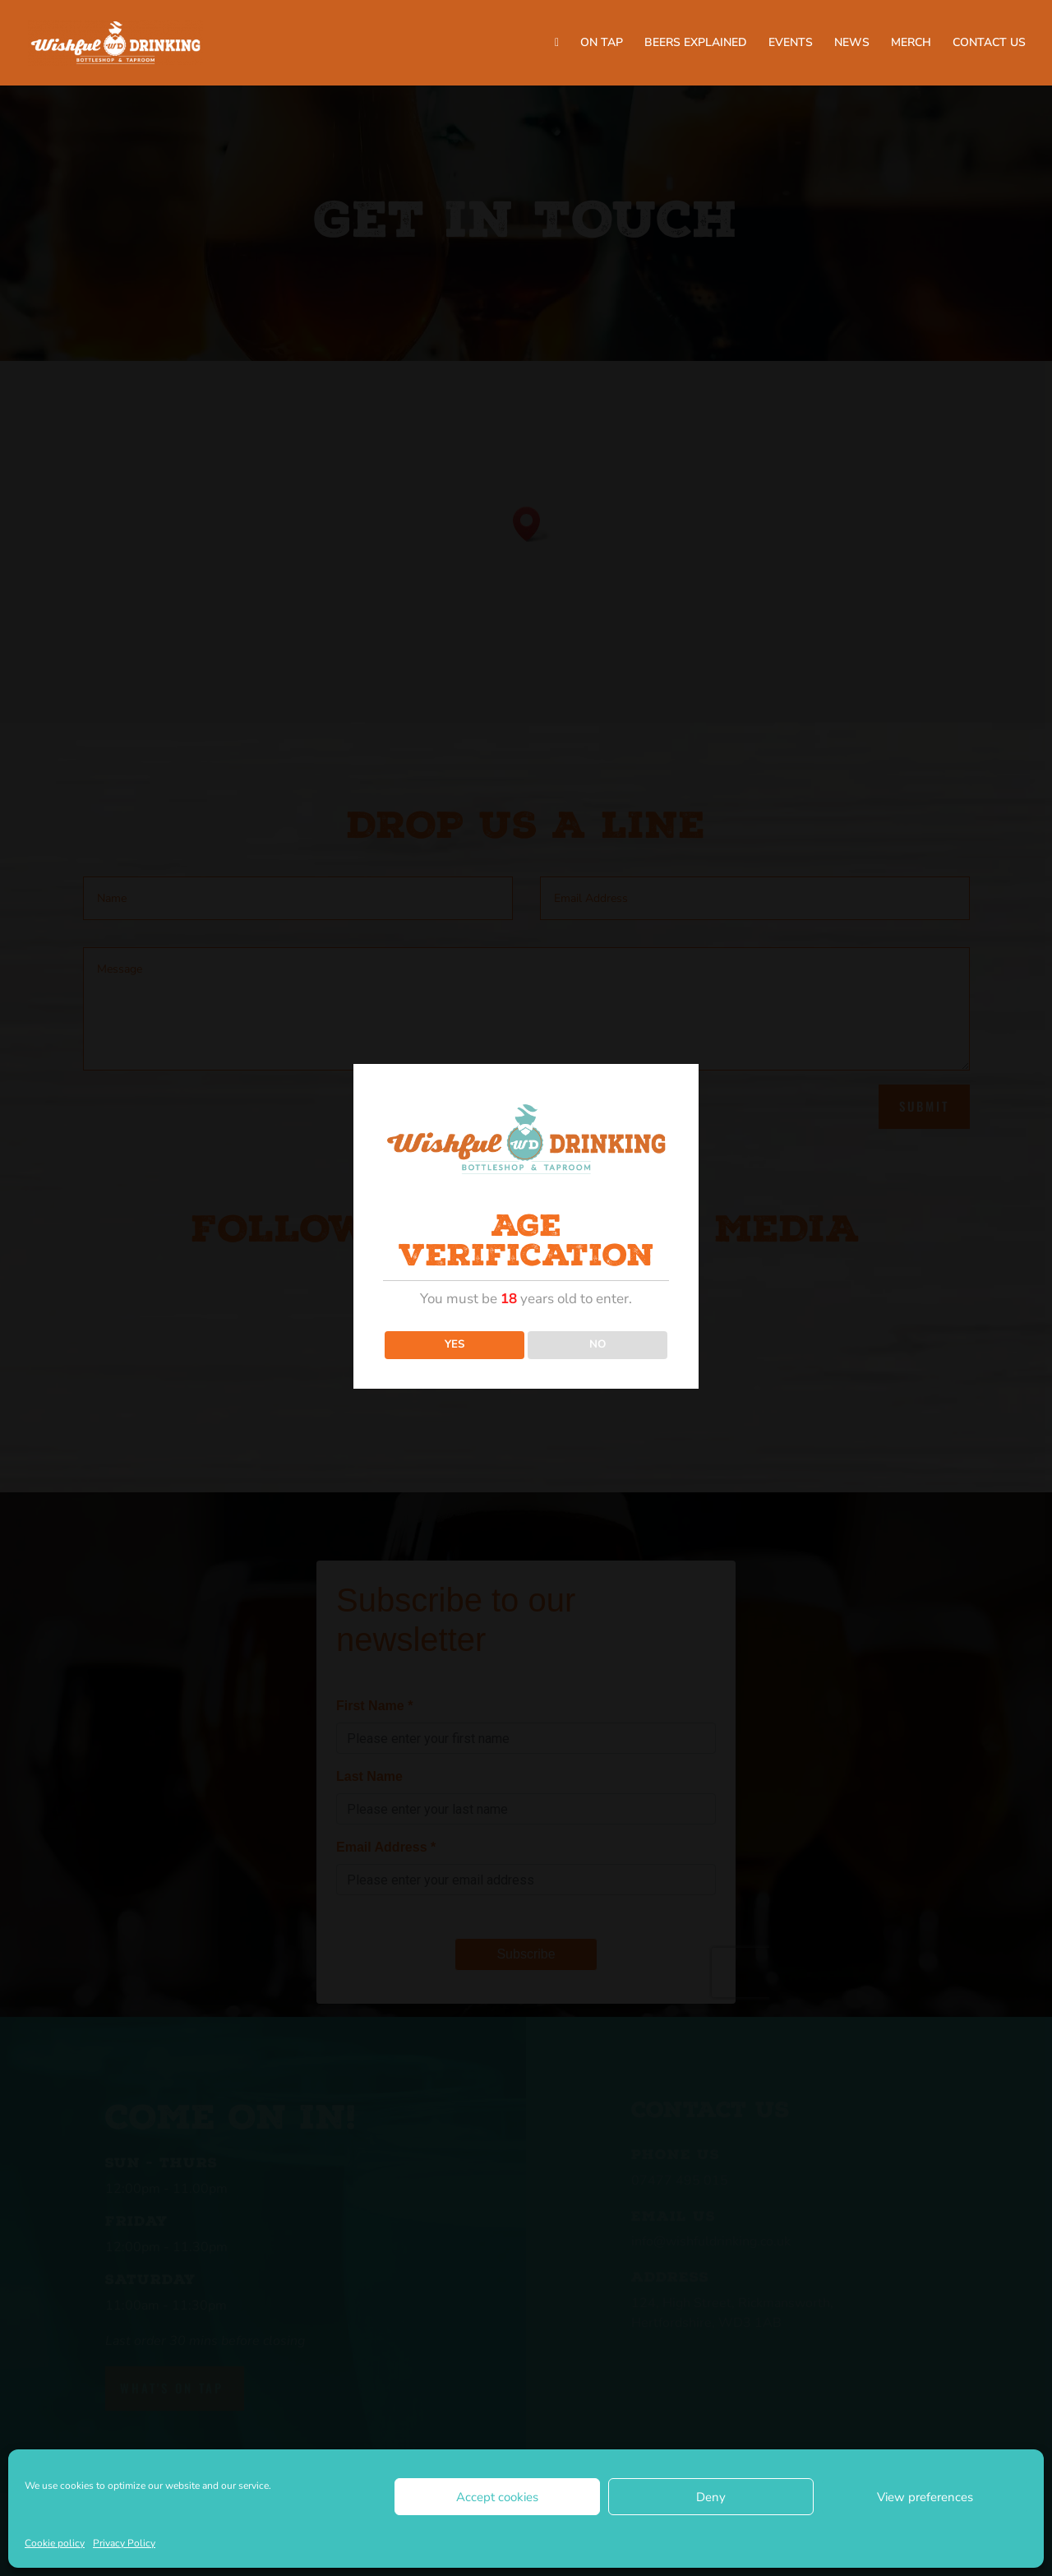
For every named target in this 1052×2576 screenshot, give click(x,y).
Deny (711, 2497)
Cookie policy (55, 2543)
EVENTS (790, 43)
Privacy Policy (124, 2543)
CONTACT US (989, 43)
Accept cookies (497, 2497)
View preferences (925, 2497)
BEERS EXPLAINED (695, 43)
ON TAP (601, 43)
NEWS (852, 43)
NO (597, 1344)
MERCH (911, 43)
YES (454, 1344)
